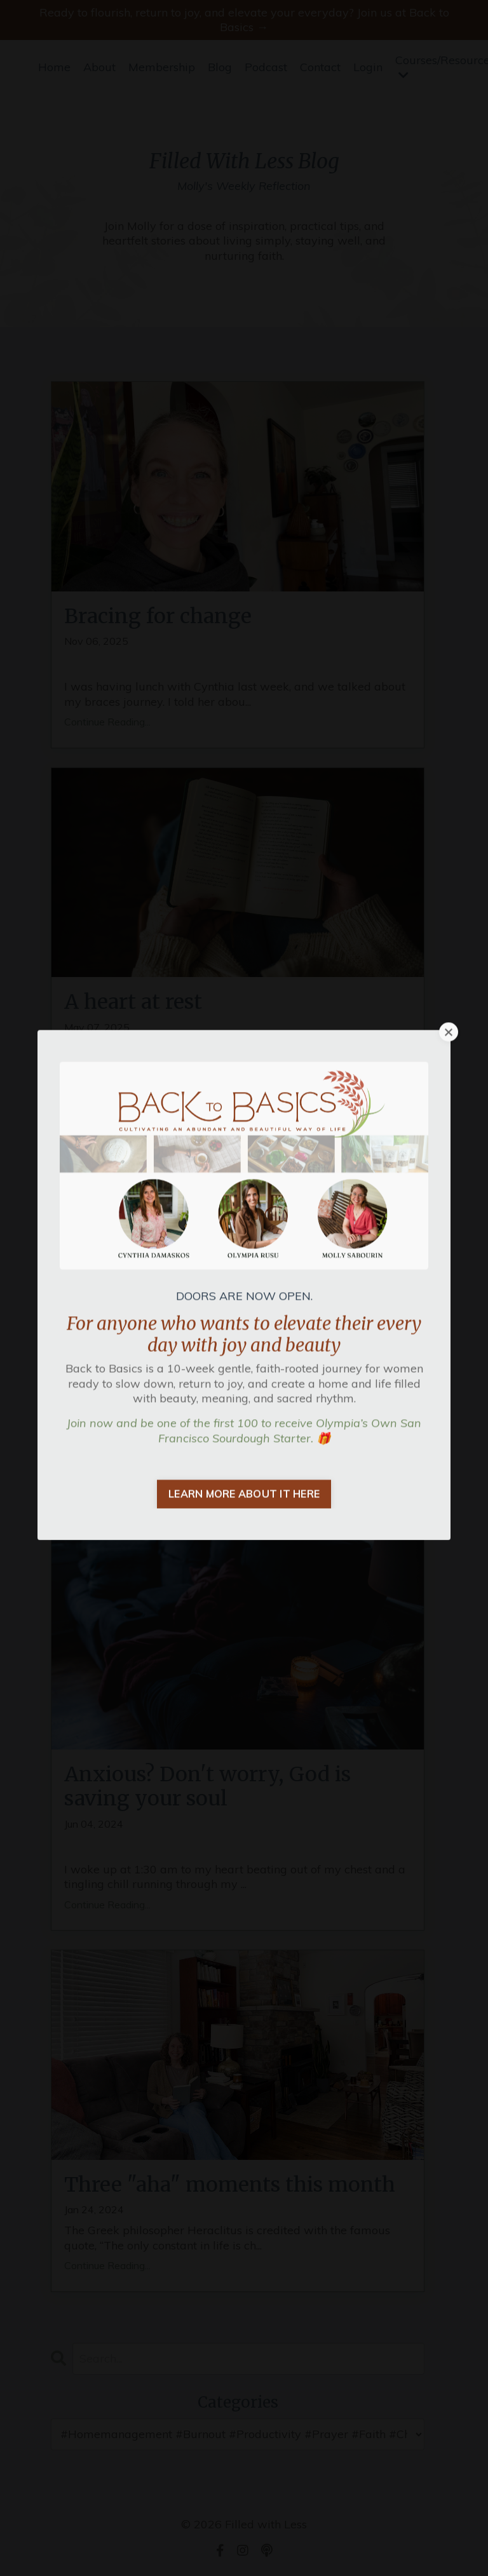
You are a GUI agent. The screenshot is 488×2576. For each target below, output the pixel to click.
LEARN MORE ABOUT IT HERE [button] (244, 1390)
